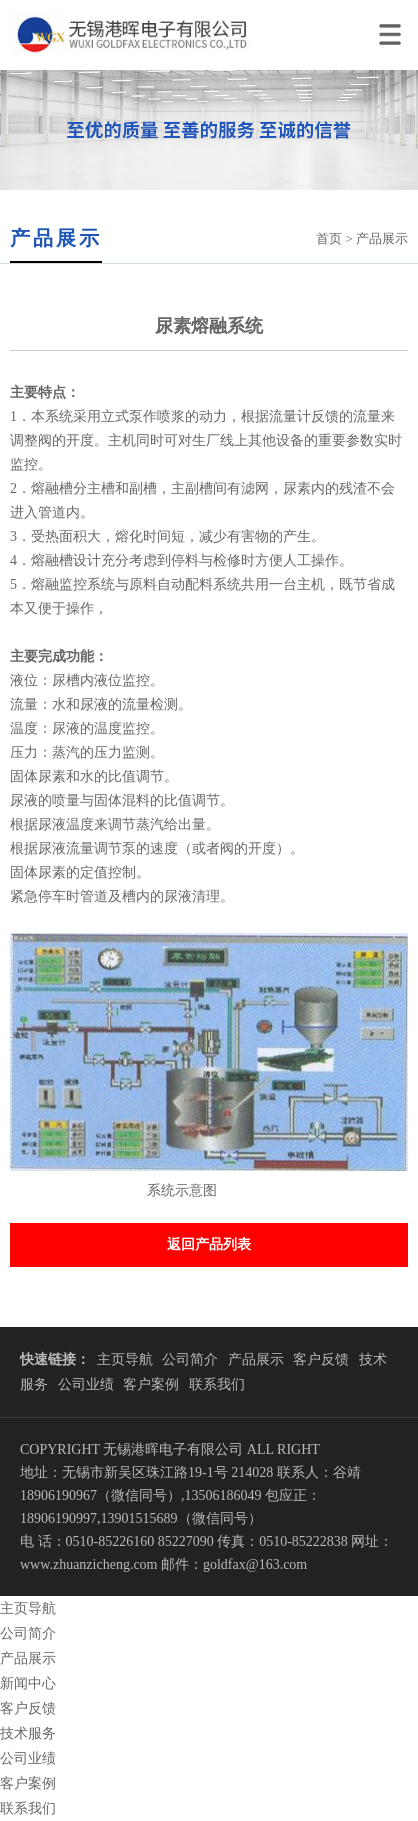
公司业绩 (86, 1384)
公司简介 (190, 1359)
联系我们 (217, 1384)
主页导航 (125, 1359)
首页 (329, 238)
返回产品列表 (209, 1244)
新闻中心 (28, 1683)
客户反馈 (321, 1359)
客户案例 (151, 1384)
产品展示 (256, 1359)
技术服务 (28, 1733)
